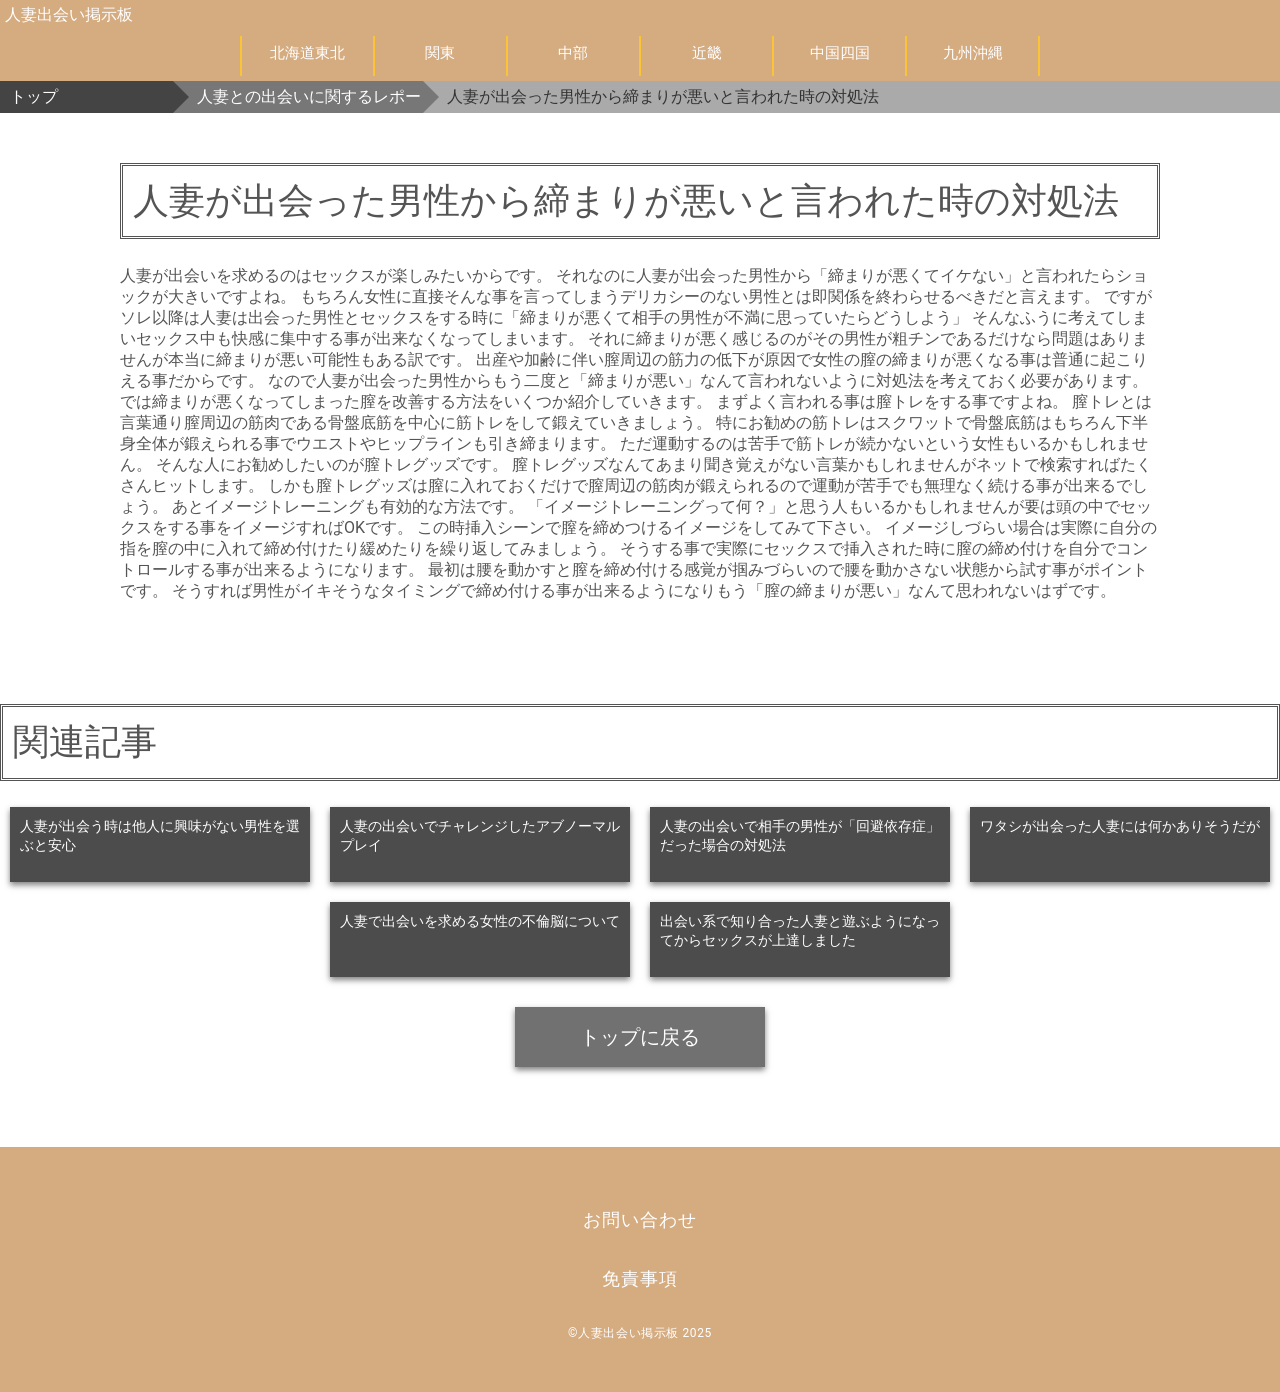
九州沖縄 (973, 53)
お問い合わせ (639, 1219)
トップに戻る (640, 1037)
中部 (573, 53)
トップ (34, 96)
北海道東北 (307, 53)
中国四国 (840, 53)
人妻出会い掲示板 (69, 14)
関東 (440, 53)
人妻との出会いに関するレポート (310, 96)
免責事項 (640, 1278)
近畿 (707, 53)
